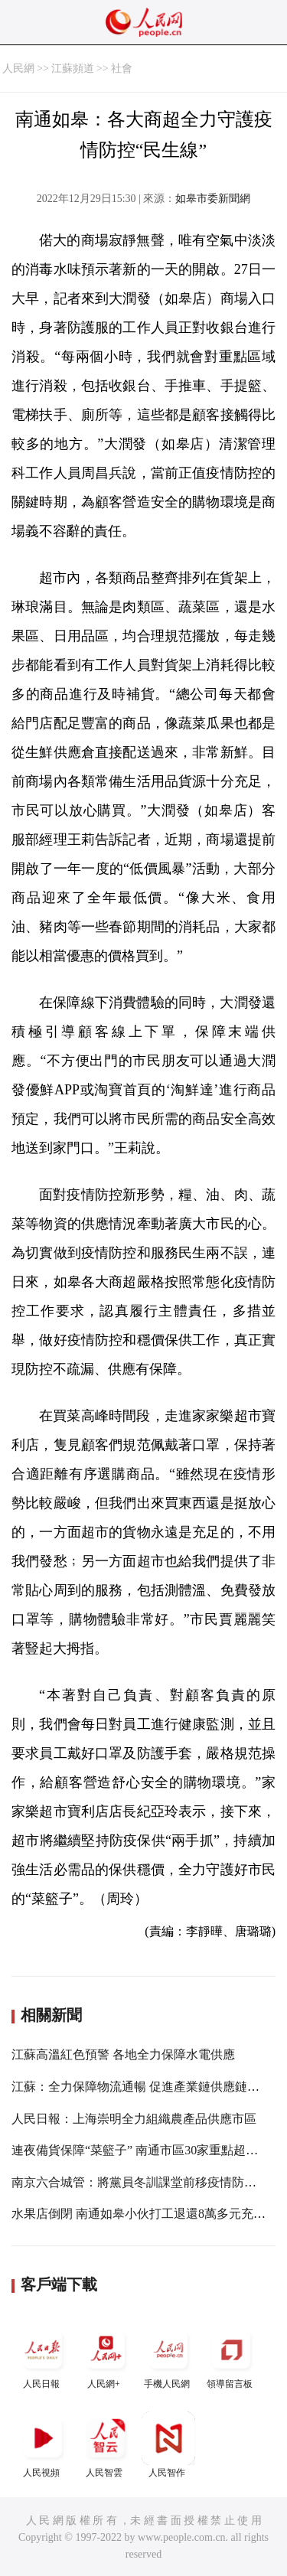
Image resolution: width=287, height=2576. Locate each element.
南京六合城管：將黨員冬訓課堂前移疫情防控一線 (146, 2182)
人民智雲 (105, 2444)
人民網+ (105, 2356)
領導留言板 (231, 2356)
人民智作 (168, 2444)
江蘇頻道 (72, 68)
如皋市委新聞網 (212, 198)
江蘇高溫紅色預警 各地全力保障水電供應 (123, 2054)
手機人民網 (168, 2356)
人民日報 (43, 2356)
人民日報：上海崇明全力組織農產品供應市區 (133, 2118)
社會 (121, 68)
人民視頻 (43, 2444)
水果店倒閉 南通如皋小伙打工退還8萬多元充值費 (144, 2213)
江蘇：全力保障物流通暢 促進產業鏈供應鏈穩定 (141, 2086)
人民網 (18, 68)
